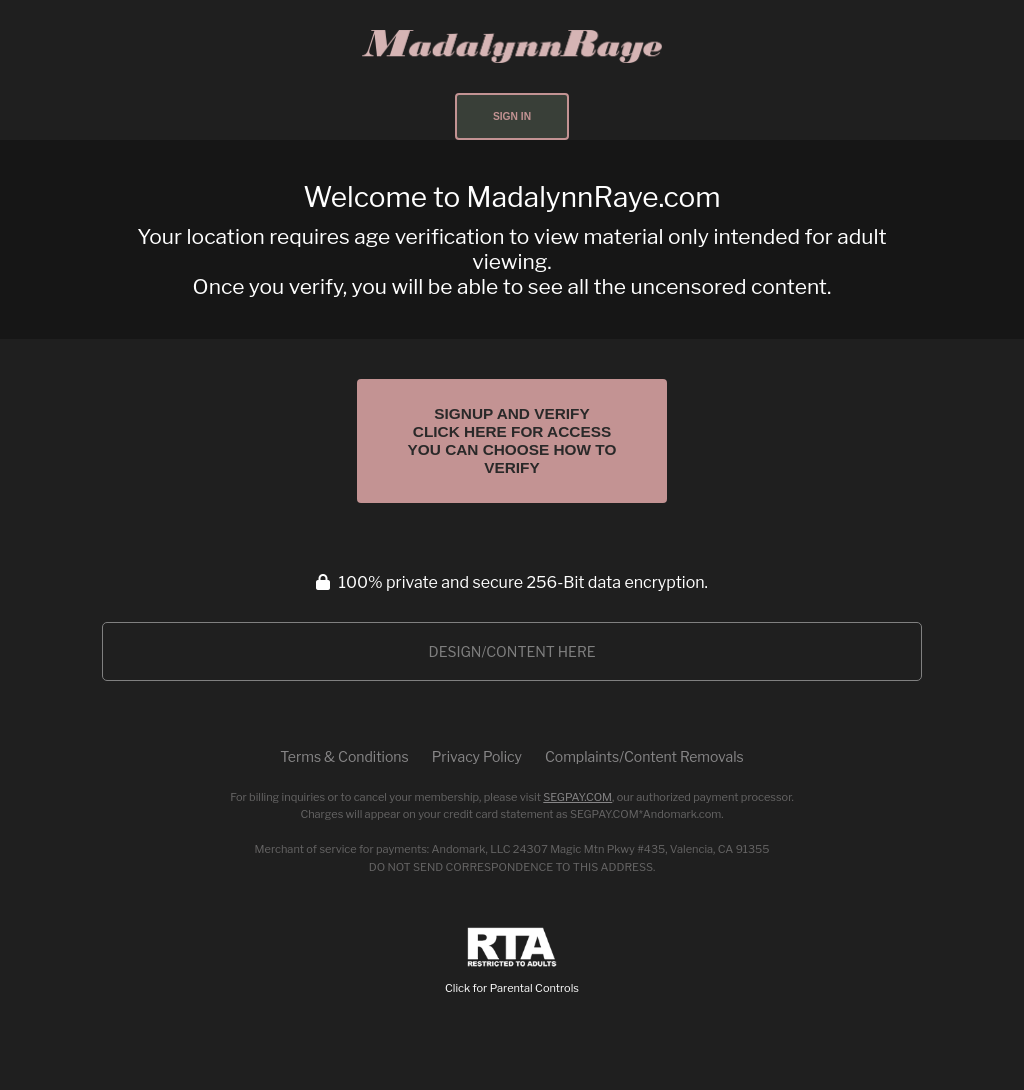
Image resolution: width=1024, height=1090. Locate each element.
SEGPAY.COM (577, 797)
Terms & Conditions (344, 756)
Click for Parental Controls (512, 961)
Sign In (512, 116)
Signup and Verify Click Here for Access (512, 440)
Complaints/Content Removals (644, 756)
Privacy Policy (477, 756)
